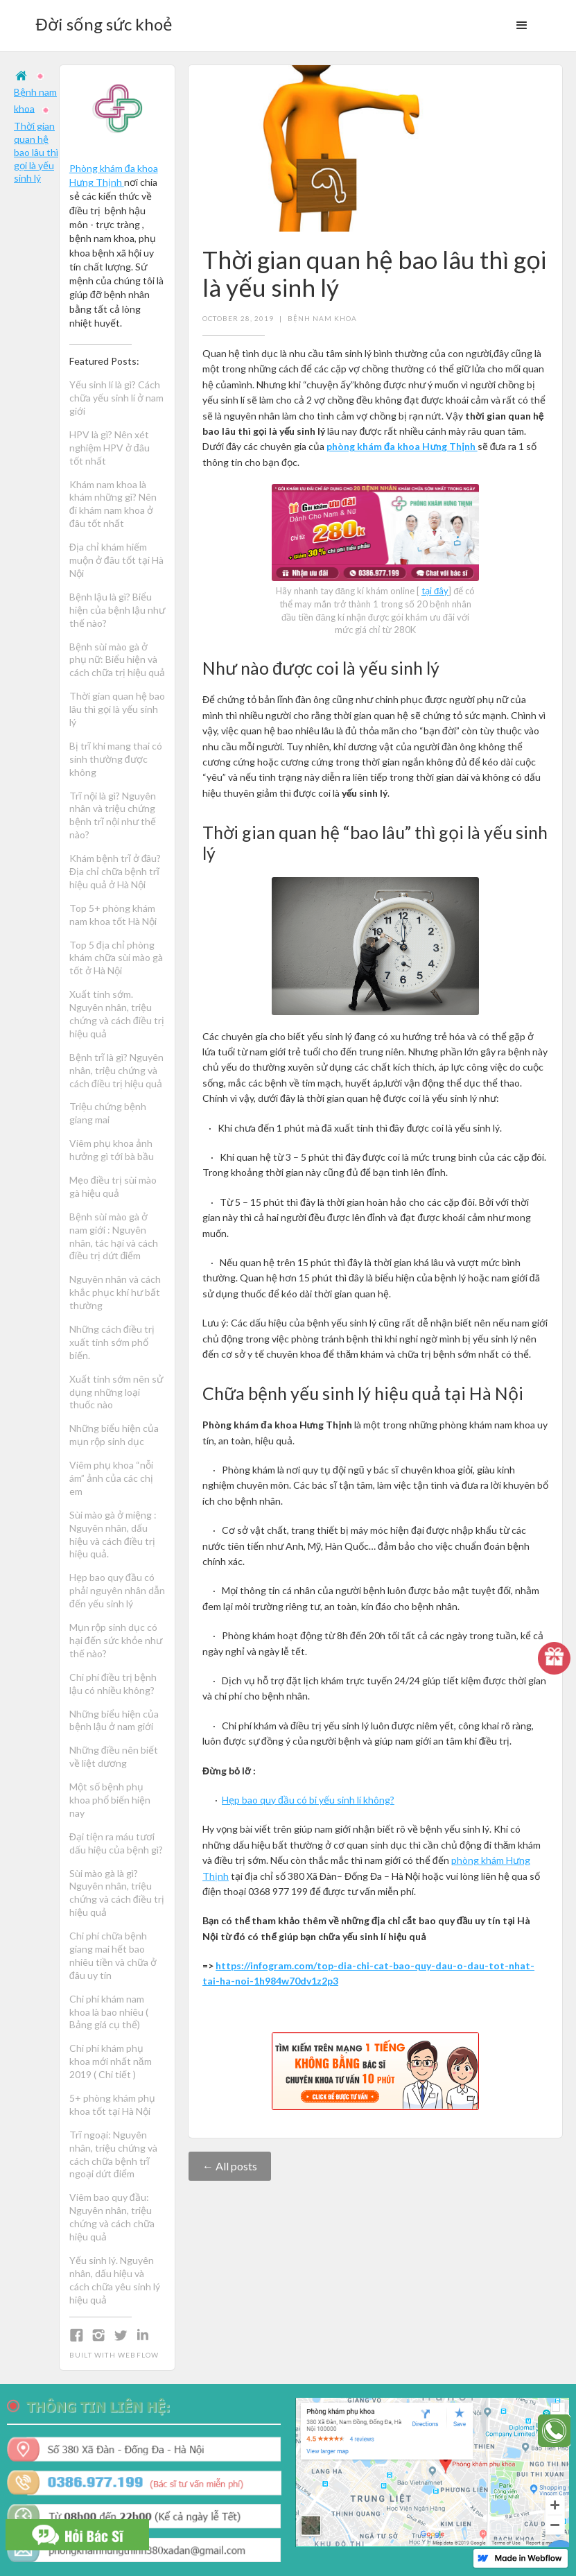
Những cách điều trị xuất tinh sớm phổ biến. (113, 1342)
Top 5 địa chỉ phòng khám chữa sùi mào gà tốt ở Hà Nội (116, 958)
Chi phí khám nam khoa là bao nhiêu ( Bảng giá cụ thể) (108, 2012)
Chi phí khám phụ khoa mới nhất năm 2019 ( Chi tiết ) (110, 2061)
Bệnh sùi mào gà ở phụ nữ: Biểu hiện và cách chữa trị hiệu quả (117, 660)
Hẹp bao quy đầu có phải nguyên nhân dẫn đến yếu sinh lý (117, 1590)
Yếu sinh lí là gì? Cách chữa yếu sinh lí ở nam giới (116, 398)
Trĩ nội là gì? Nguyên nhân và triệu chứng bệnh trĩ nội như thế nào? (112, 815)
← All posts (229, 2165)
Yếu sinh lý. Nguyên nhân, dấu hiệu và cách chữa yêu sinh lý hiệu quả (114, 2280)
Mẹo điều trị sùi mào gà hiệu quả (113, 1186)
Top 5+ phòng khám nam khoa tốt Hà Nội (113, 914)
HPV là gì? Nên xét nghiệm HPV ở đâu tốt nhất (109, 448)
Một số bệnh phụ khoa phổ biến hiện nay (109, 1800)
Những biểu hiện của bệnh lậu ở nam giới (114, 1720)
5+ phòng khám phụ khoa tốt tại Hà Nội (112, 2104)
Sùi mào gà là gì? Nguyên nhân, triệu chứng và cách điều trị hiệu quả (116, 1893)
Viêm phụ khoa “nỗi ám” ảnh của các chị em (111, 1478)
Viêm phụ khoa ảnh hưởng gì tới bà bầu (111, 1149)
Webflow (138, 2355)
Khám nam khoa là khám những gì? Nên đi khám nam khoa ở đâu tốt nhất (113, 504)
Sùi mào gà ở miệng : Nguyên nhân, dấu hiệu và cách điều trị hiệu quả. (113, 1534)
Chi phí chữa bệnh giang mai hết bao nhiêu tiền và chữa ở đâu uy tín (113, 1955)
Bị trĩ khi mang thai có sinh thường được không (115, 759)
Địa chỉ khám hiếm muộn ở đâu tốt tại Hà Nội (116, 560)
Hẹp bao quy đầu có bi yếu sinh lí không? (308, 1800)
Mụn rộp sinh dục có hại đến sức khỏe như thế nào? (115, 1640)
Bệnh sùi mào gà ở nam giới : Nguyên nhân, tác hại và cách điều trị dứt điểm (113, 1236)
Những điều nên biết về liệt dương (113, 1756)
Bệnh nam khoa (322, 318)
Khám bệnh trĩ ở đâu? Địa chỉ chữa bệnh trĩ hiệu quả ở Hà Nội (115, 871)
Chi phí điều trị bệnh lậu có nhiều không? (113, 1683)
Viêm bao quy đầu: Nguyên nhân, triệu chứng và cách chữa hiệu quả (112, 2216)
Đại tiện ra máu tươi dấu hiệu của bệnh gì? (116, 1843)
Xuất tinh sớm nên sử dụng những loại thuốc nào (116, 1392)
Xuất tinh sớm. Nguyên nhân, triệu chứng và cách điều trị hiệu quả (116, 1013)
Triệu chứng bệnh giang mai (107, 1112)
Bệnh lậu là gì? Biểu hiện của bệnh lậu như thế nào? (117, 610)
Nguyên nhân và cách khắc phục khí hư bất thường (115, 1292)
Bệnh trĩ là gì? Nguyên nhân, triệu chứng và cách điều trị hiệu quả (116, 1070)
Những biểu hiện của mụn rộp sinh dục (114, 1434)
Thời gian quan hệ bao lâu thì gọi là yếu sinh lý (36, 152)
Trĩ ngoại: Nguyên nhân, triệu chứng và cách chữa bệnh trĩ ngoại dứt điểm (113, 2154)
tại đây (434, 590)
